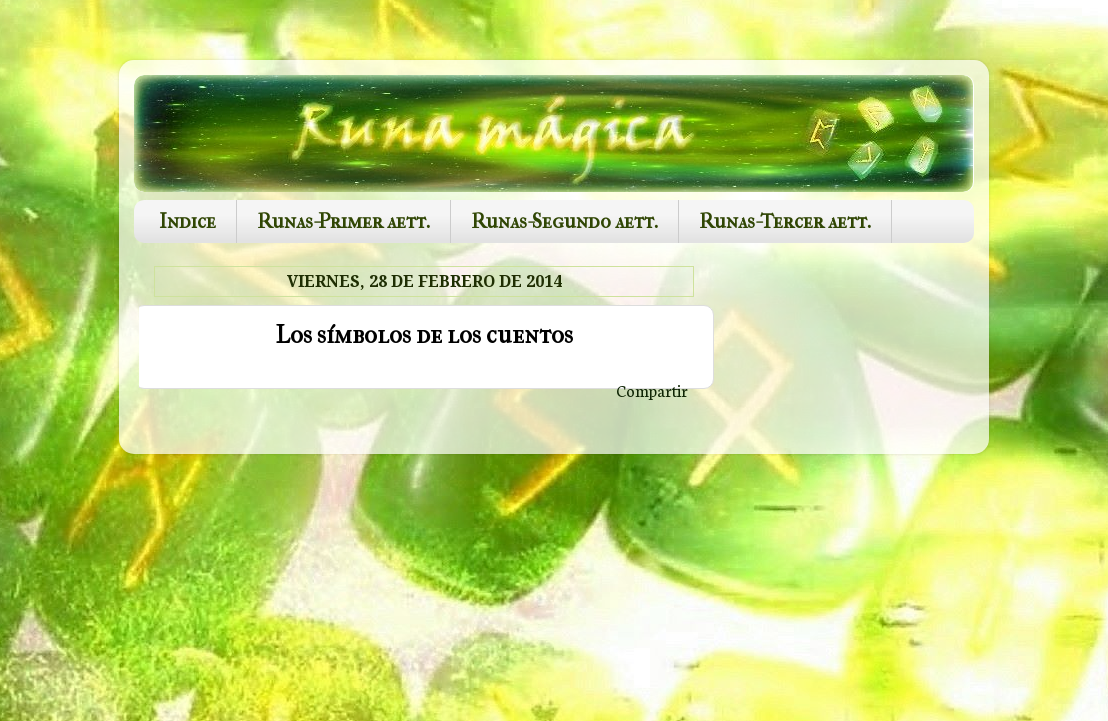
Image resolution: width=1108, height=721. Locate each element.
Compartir (652, 390)
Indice (187, 221)
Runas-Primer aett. (343, 221)
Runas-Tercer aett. (785, 221)
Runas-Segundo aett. (564, 221)
